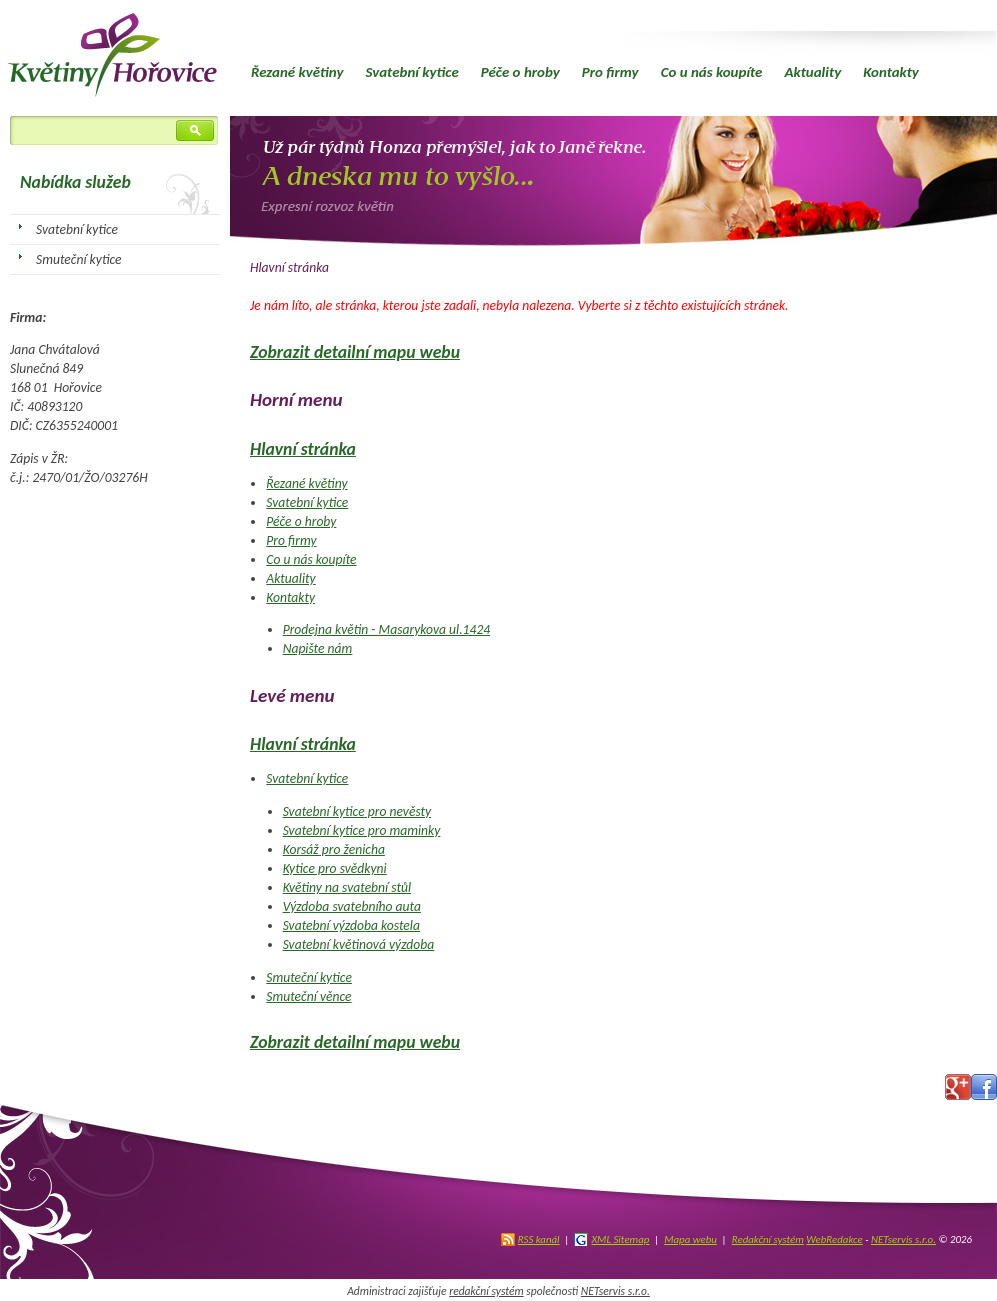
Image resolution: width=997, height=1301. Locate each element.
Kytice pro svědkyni (335, 868)
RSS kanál (539, 1239)
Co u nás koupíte (712, 72)
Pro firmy (610, 72)
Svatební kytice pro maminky (362, 830)
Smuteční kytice (309, 977)
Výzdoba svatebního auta (352, 906)
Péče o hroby (520, 72)
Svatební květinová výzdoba (359, 944)
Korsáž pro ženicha (334, 849)
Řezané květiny (297, 72)
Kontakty (891, 72)
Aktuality (812, 72)
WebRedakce (834, 1239)
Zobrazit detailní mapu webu (355, 352)
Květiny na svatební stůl (347, 887)
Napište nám (318, 648)
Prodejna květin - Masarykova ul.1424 (387, 629)
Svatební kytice (411, 72)
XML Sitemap (620, 1239)
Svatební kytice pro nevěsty (357, 811)
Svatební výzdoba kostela (351, 925)
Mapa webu (690, 1239)
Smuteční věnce (308, 996)
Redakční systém (768, 1239)
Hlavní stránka (303, 449)
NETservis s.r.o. (903, 1239)
